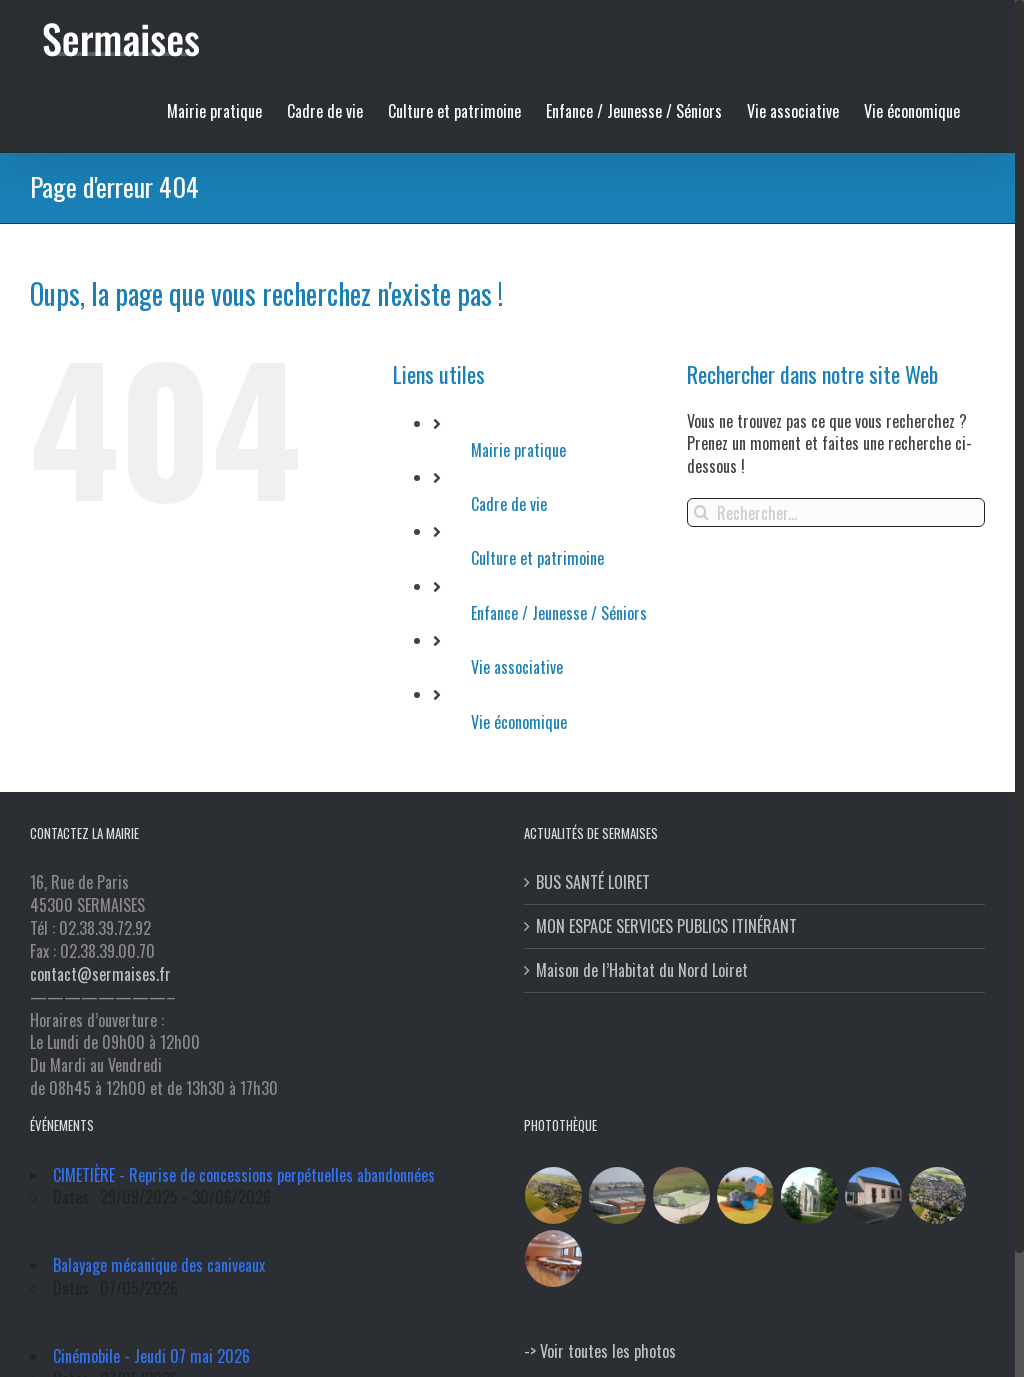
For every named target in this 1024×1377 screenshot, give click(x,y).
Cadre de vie (509, 504)
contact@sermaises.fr (100, 974)
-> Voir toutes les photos (600, 1351)
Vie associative (517, 667)
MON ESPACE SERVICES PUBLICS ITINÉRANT (666, 926)
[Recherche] (701, 512)
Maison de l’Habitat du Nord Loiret (642, 970)
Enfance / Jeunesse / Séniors (559, 613)
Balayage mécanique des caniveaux (159, 1265)
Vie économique (519, 722)
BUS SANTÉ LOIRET (593, 882)
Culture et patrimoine (537, 558)
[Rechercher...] (836, 512)
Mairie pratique (518, 450)
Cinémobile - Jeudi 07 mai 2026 (151, 1356)
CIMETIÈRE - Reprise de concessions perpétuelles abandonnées (244, 1175)
